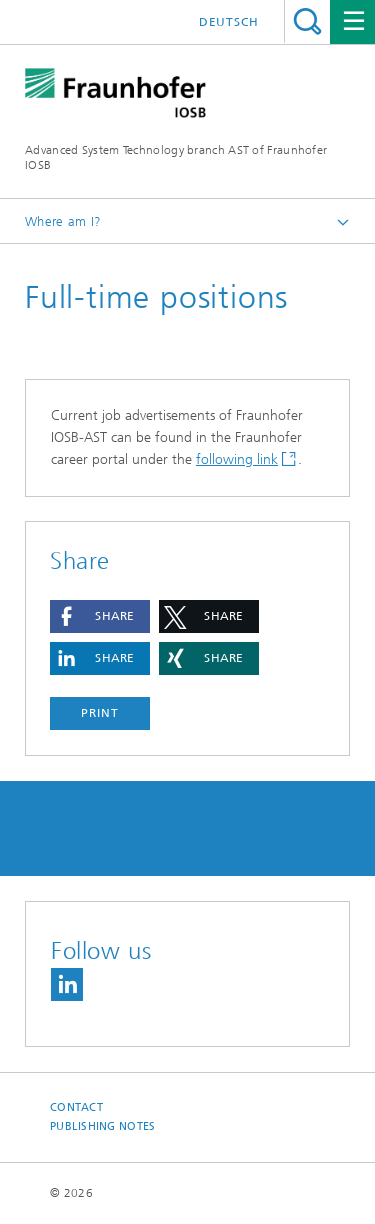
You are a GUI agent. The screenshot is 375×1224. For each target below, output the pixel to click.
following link (237, 459)
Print (100, 713)
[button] (100, 616)
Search (307, 21)
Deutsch (229, 22)
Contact (76, 1107)
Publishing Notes (102, 1126)
